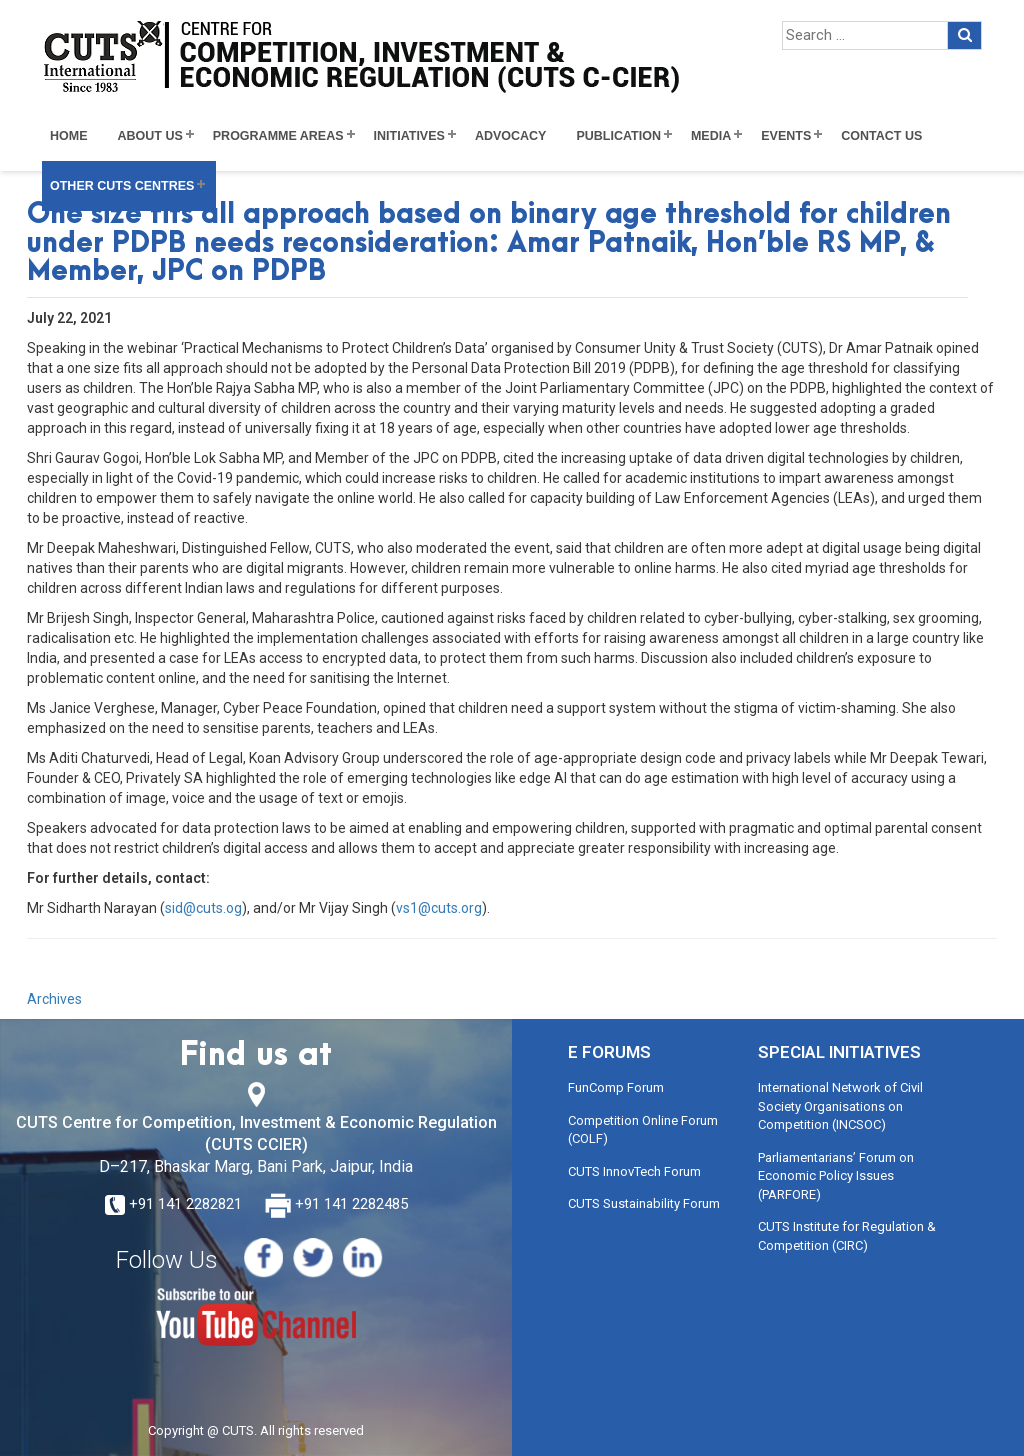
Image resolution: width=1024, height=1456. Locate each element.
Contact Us (881, 136)
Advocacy (511, 136)
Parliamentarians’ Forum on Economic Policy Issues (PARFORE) (836, 1176)
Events (786, 136)
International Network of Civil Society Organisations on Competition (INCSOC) (840, 1106)
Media (711, 136)
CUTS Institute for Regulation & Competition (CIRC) (847, 1236)
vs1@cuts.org (439, 908)
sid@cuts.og (203, 908)
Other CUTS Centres (122, 186)
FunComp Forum (616, 1087)
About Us (150, 136)
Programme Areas (278, 136)
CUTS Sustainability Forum (644, 1203)
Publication (618, 136)
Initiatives (409, 136)
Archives (54, 999)
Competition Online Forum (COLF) (643, 1130)
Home (69, 136)
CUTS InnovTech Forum (634, 1171)
